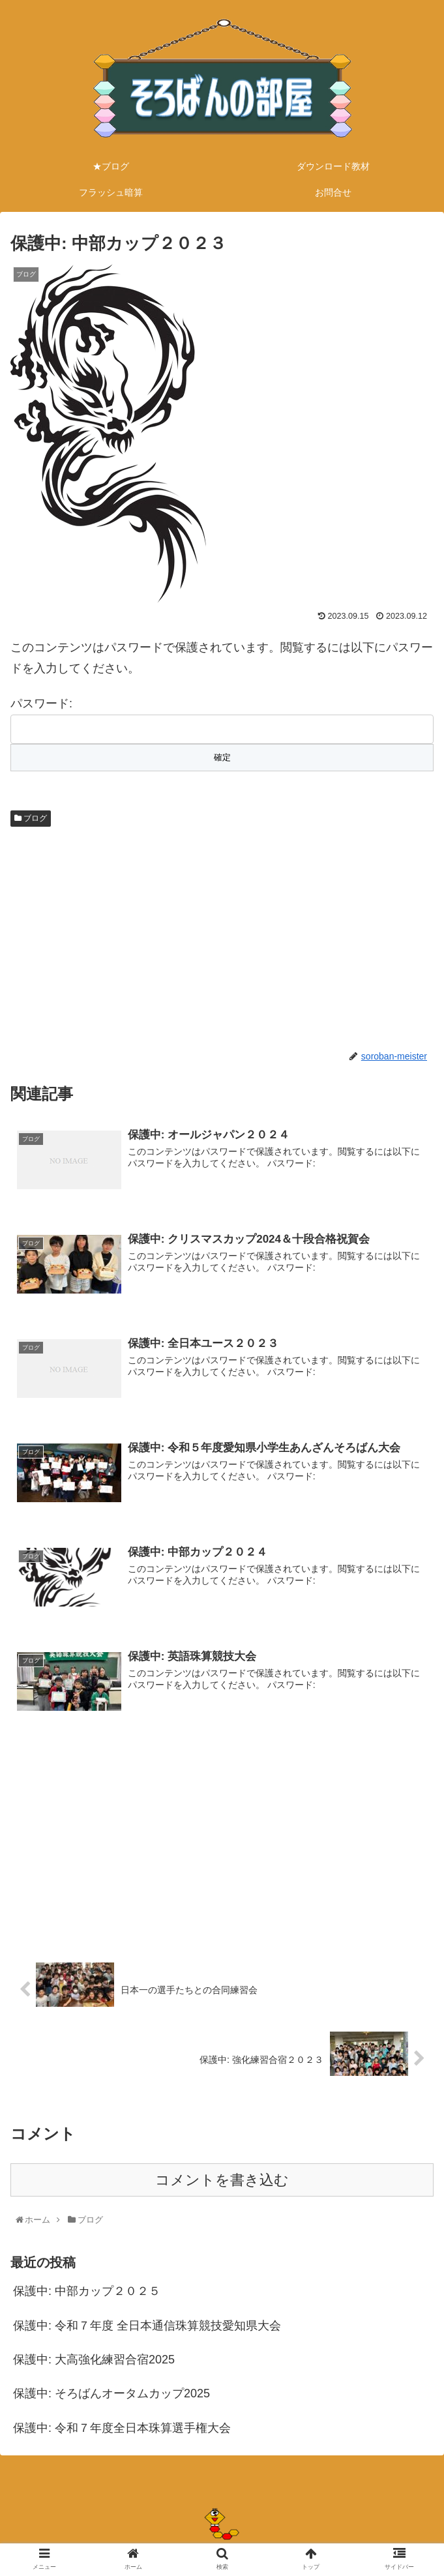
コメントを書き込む (222, 2181)
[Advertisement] (222, 936)
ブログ (30, 818)
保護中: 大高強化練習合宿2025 (94, 2360)
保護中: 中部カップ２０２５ (86, 2292)
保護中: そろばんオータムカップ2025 (111, 2395)
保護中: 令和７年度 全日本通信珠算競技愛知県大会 (147, 2326)
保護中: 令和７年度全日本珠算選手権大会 (122, 2429)
